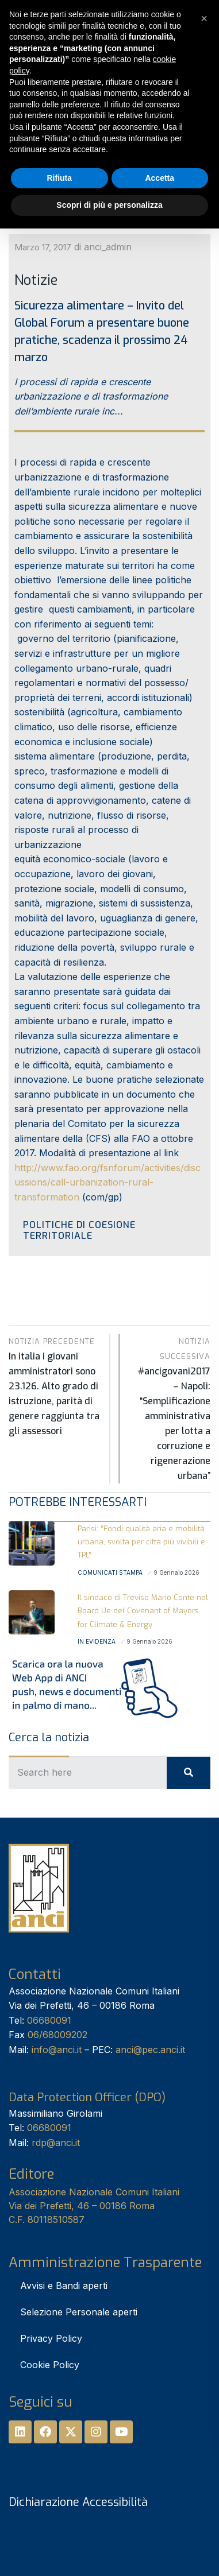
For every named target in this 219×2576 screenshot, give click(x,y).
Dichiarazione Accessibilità (78, 2502)
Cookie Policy (49, 2364)
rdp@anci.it (56, 2142)
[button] (204, 18)
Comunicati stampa (110, 1572)
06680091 (49, 2020)
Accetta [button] (159, 178)
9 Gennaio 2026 (176, 1572)
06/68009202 (57, 2034)
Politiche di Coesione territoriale (79, 1230)
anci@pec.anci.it (150, 2049)
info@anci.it (57, 2049)
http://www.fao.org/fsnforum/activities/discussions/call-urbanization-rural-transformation (107, 1182)
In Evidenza (97, 1641)
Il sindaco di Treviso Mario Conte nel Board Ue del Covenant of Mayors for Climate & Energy (143, 1611)
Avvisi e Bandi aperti (63, 2285)
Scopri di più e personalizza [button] (109, 205)
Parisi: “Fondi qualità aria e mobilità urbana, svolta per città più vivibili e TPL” (141, 1542)
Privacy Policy (51, 2338)
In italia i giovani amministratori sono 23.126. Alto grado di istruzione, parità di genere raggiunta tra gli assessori (55, 1385)
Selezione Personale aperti (78, 2312)
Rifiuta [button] (59, 178)
